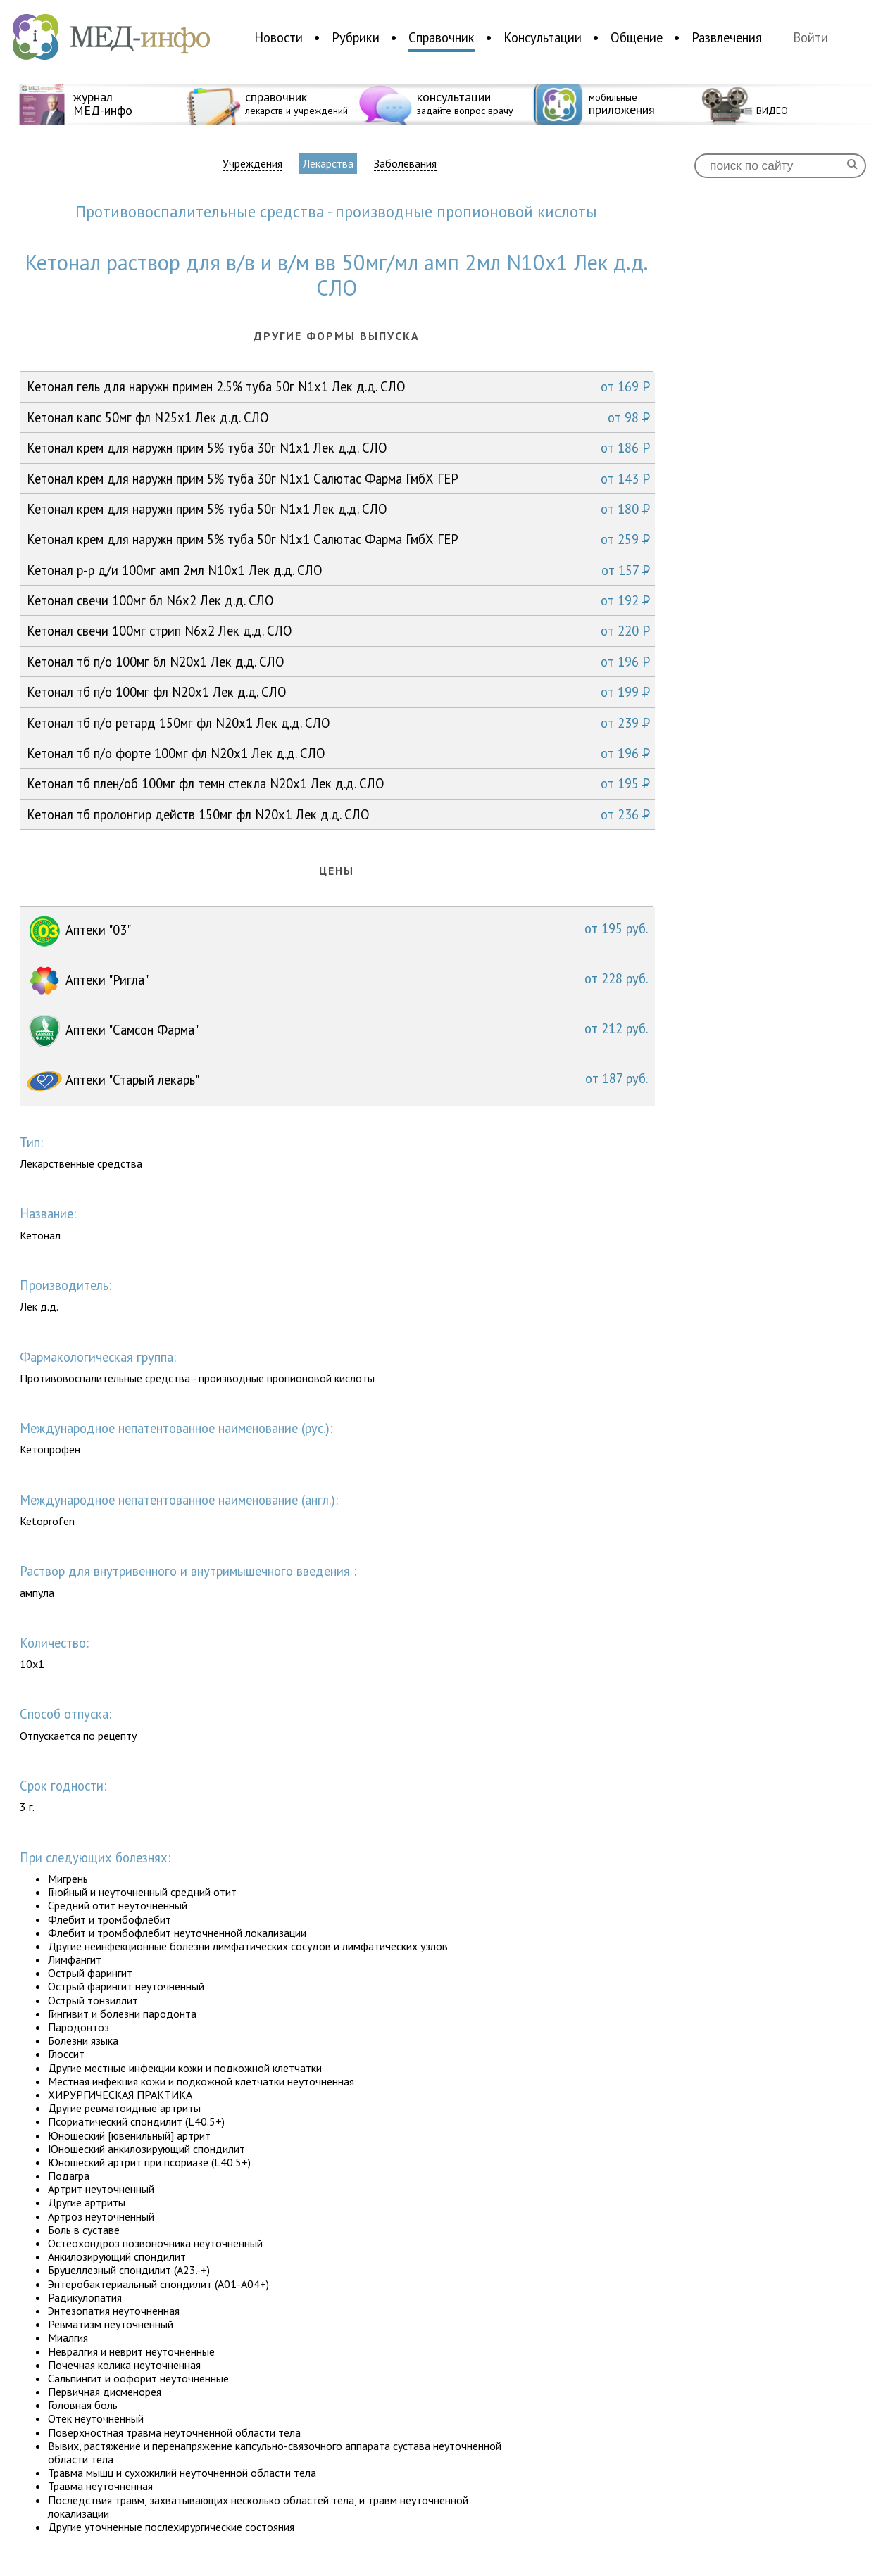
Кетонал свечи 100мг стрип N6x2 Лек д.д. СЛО (338, 630)
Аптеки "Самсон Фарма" (337, 1031)
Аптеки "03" (337, 931)
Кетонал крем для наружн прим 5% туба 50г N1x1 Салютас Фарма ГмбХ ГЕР (338, 539)
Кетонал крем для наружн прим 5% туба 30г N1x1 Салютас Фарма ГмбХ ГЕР (338, 478)
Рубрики (356, 37)
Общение (637, 37)
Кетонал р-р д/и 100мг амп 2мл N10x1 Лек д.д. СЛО (338, 570)
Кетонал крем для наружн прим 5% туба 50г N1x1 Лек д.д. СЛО (338, 509)
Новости (278, 37)
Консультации (542, 37)
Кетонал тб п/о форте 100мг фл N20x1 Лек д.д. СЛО (338, 753)
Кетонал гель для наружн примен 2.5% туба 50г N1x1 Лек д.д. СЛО (338, 386)
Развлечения (727, 37)
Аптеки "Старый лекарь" (337, 1081)
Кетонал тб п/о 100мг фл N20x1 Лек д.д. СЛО (338, 692)
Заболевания (405, 163)
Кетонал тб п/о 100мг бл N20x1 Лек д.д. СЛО (338, 661)
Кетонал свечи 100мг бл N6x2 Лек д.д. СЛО (338, 600)
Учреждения (252, 163)
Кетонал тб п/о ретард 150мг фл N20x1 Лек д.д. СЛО (338, 723)
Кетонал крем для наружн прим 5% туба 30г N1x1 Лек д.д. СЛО (338, 447)
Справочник (441, 37)
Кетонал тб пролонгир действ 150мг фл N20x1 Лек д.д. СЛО (338, 814)
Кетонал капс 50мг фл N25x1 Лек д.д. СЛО (338, 417)
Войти (810, 38)
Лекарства (328, 163)
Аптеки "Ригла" (337, 981)
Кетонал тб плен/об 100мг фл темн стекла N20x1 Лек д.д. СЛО (338, 783)
